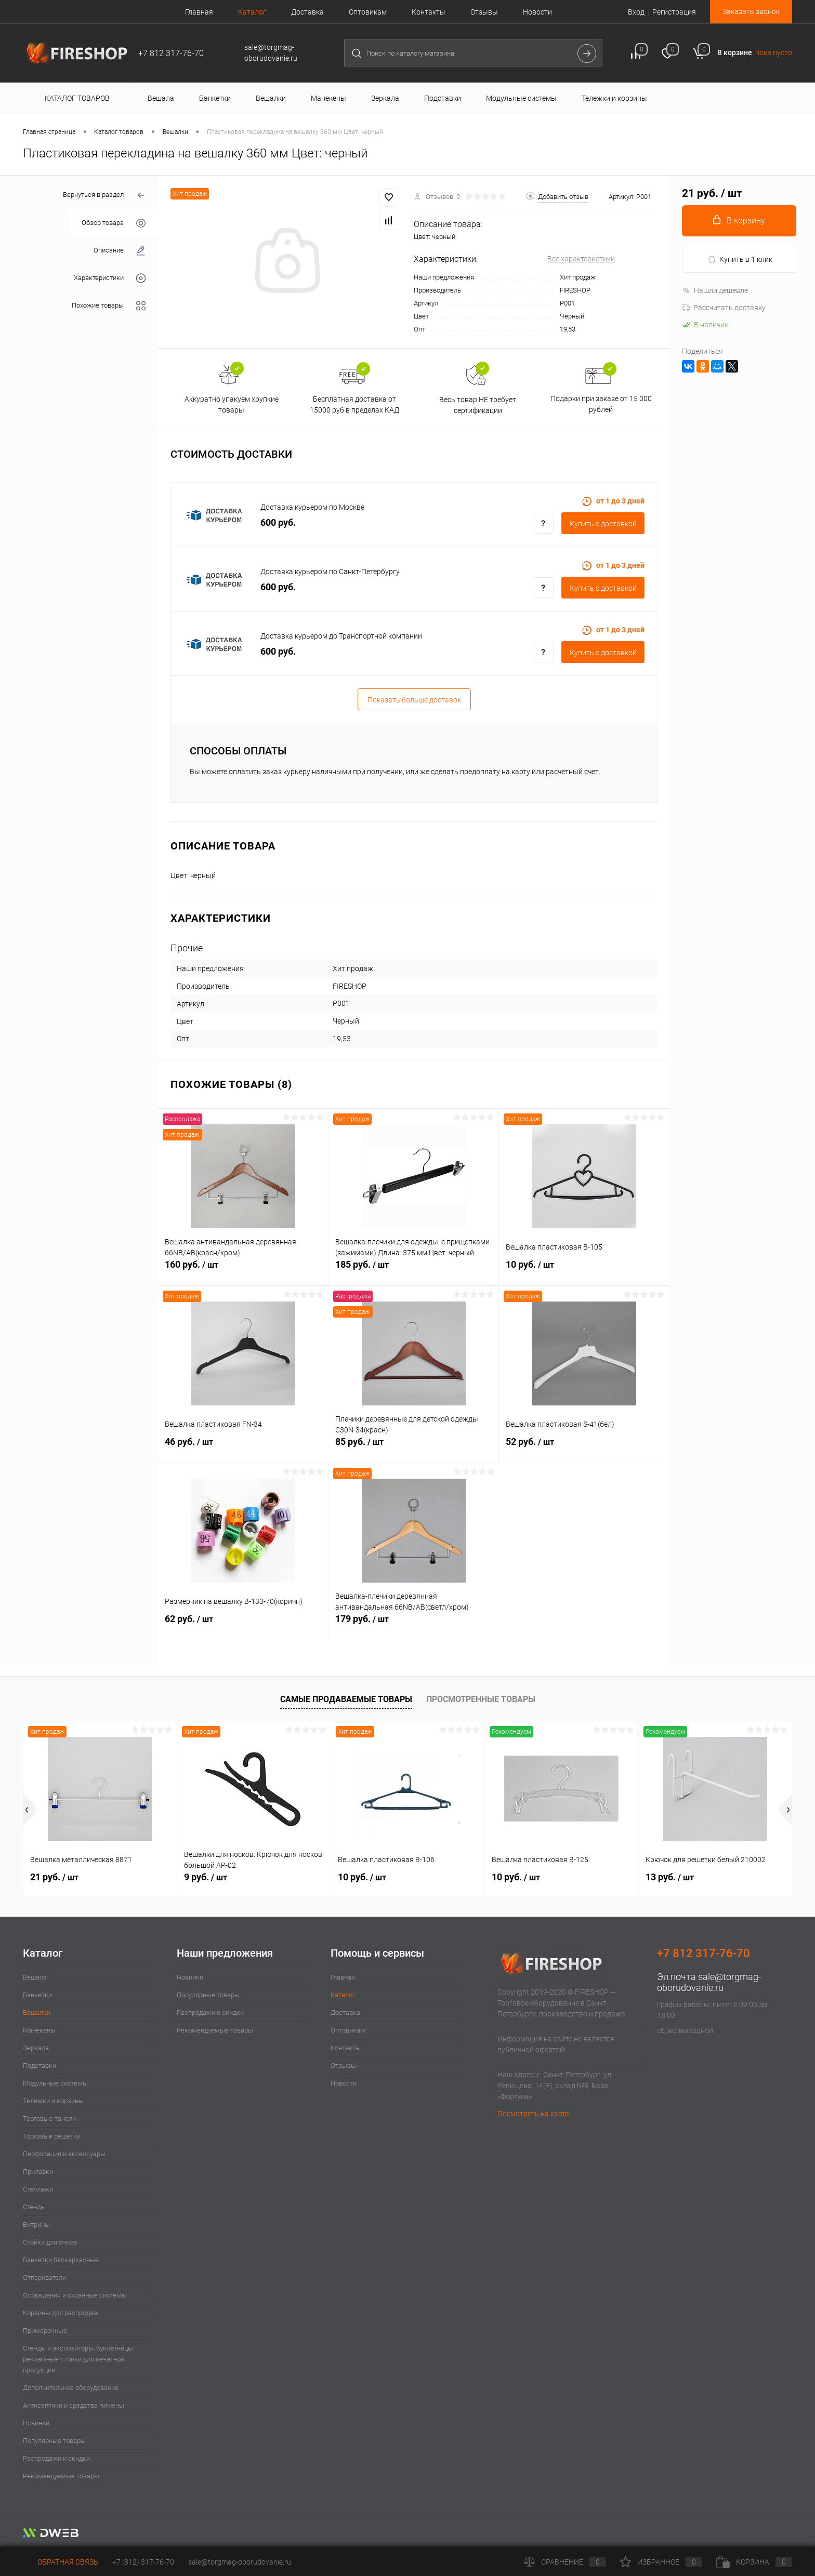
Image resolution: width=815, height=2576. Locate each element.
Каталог (252, 12)
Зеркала (36, 2048)
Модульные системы (55, 2083)
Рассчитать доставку (724, 307)
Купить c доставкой (603, 524)
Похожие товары (109, 306)
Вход (636, 12)
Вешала (35, 1977)
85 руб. (413, 1447)
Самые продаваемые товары (346, 1699)
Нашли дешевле (715, 290)
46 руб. (243, 1447)
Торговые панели (49, 2118)
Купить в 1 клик (739, 259)
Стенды (34, 2207)
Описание (120, 251)
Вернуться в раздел (104, 196)
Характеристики (110, 278)
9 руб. (205, 1876)
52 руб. (584, 1447)
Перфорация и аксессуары (64, 2154)
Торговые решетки (52, 2136)
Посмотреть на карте (533, 2113)
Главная (199, 12)
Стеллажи (38, 2189)
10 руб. (584, 1270)
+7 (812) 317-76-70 (143, 2562)
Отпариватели (44, 2277)
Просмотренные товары (480, 1699)
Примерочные (45, 2330)
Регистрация (674, 12)
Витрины (36, 2224)
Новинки (36, 2423)
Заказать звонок (751, 11)
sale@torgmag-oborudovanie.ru (709, 1982)
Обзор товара (114, 223)
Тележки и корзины (53, 2101)
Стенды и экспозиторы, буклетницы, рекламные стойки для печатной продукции (78, 2359)
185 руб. (413, 1270)
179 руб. (413, 1624)
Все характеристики (581, 259)
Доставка (307, 12)
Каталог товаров (75, 98)
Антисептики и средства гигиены (73, 2405)
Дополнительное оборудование (71, 2388)
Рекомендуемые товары (61, 2476)
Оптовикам (368, 12)
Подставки (39, 2065)
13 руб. (670, 1876)
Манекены (39, 2030)
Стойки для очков (50, 2242)
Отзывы (484, 12)
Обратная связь (60, 2562)
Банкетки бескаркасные (61, 2260)
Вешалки (36, 2012)
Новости (537, 12)
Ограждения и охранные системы (75, 2295)
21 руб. (54, 1876)
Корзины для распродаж (61, 2313)
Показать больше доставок (414, 700)
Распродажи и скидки (56, 2458)
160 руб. (243, 1270)
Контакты (428, 12)
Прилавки (38, 2171)
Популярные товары (54, 2441)
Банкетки (37, 1995)
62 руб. (243, 1624)
